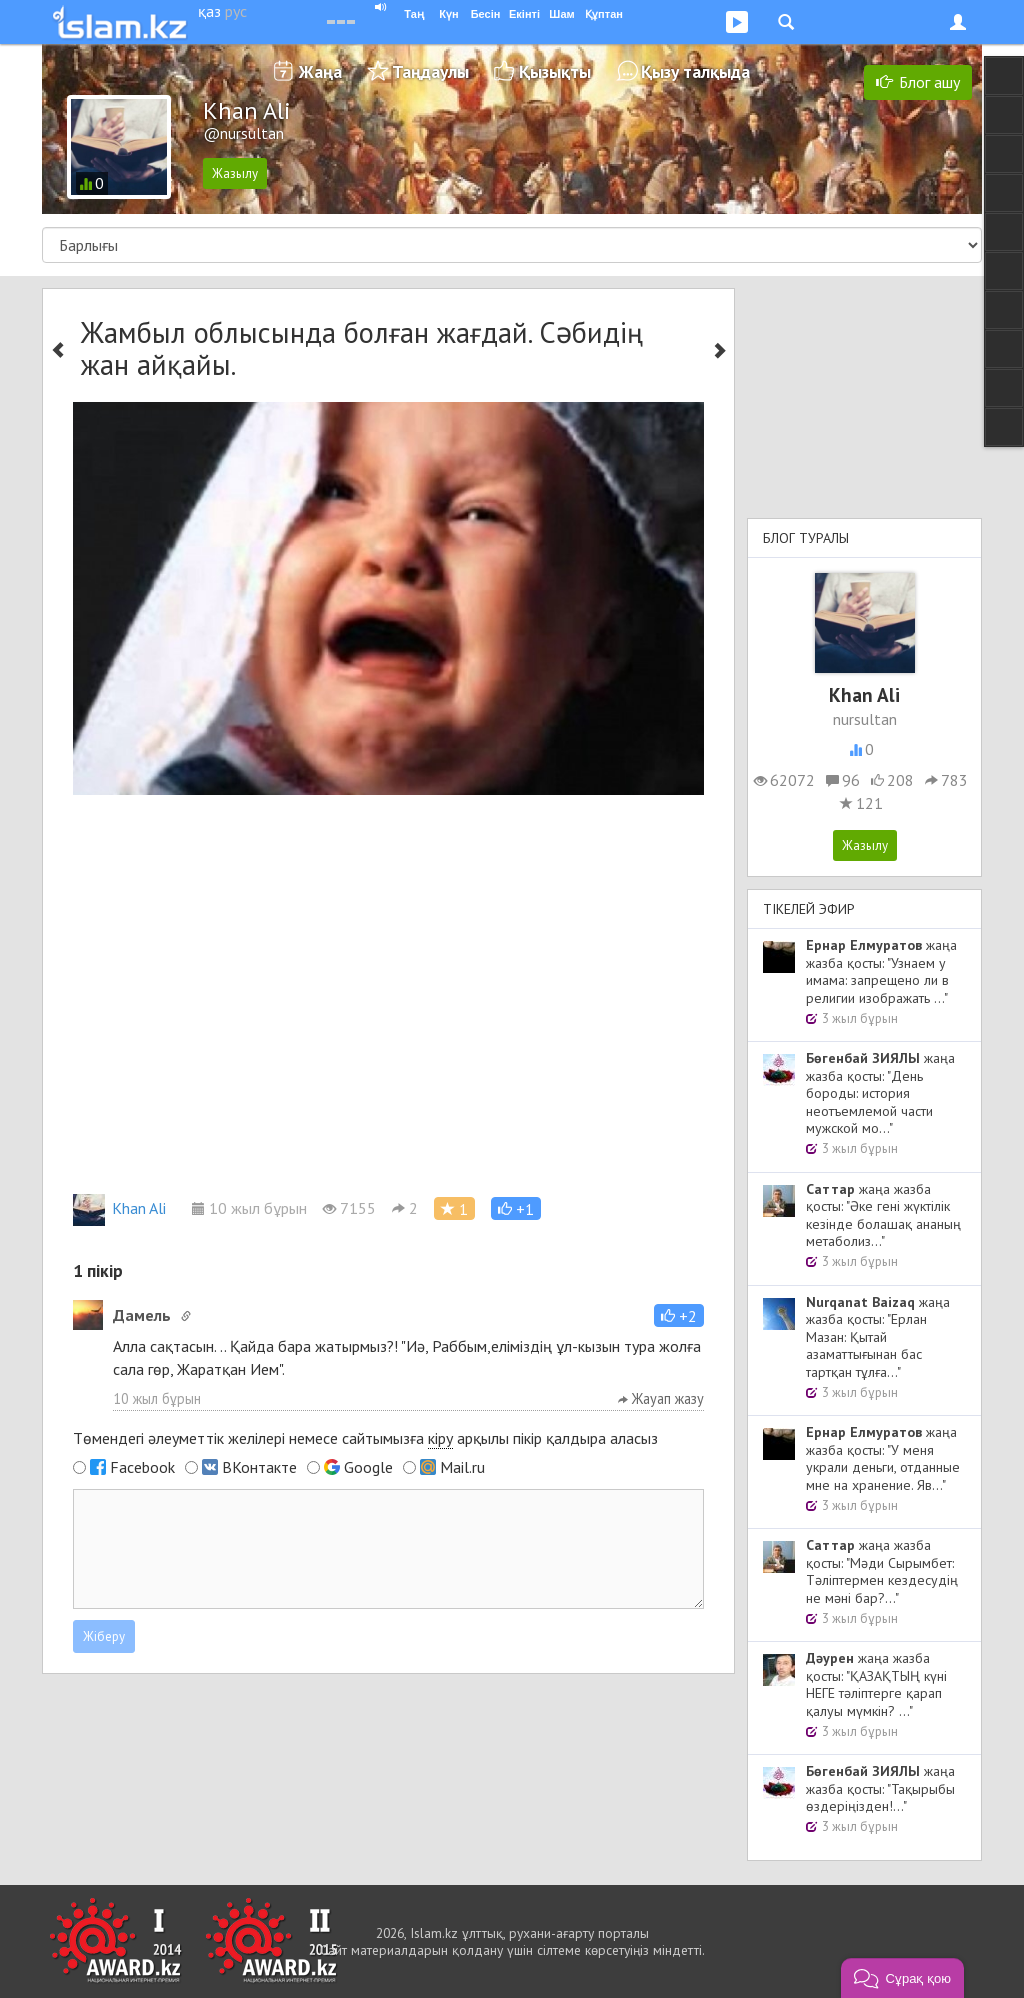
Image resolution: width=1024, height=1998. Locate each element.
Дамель (142, 1315)
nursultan (865, 719)
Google (368, 1467)
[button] (516, 1208)
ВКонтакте (259, 1467)
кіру (440, 1438)
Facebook (142, 1467)
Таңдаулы (430, 71)
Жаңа (320, 71)
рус (236, 11)
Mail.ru (462, 1467)
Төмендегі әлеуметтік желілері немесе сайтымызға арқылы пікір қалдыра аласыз (365, 1438)
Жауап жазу (661, 1398)
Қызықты (555, 71)
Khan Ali (119, 1208)
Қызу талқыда (695, 71)
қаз (209, 11)
